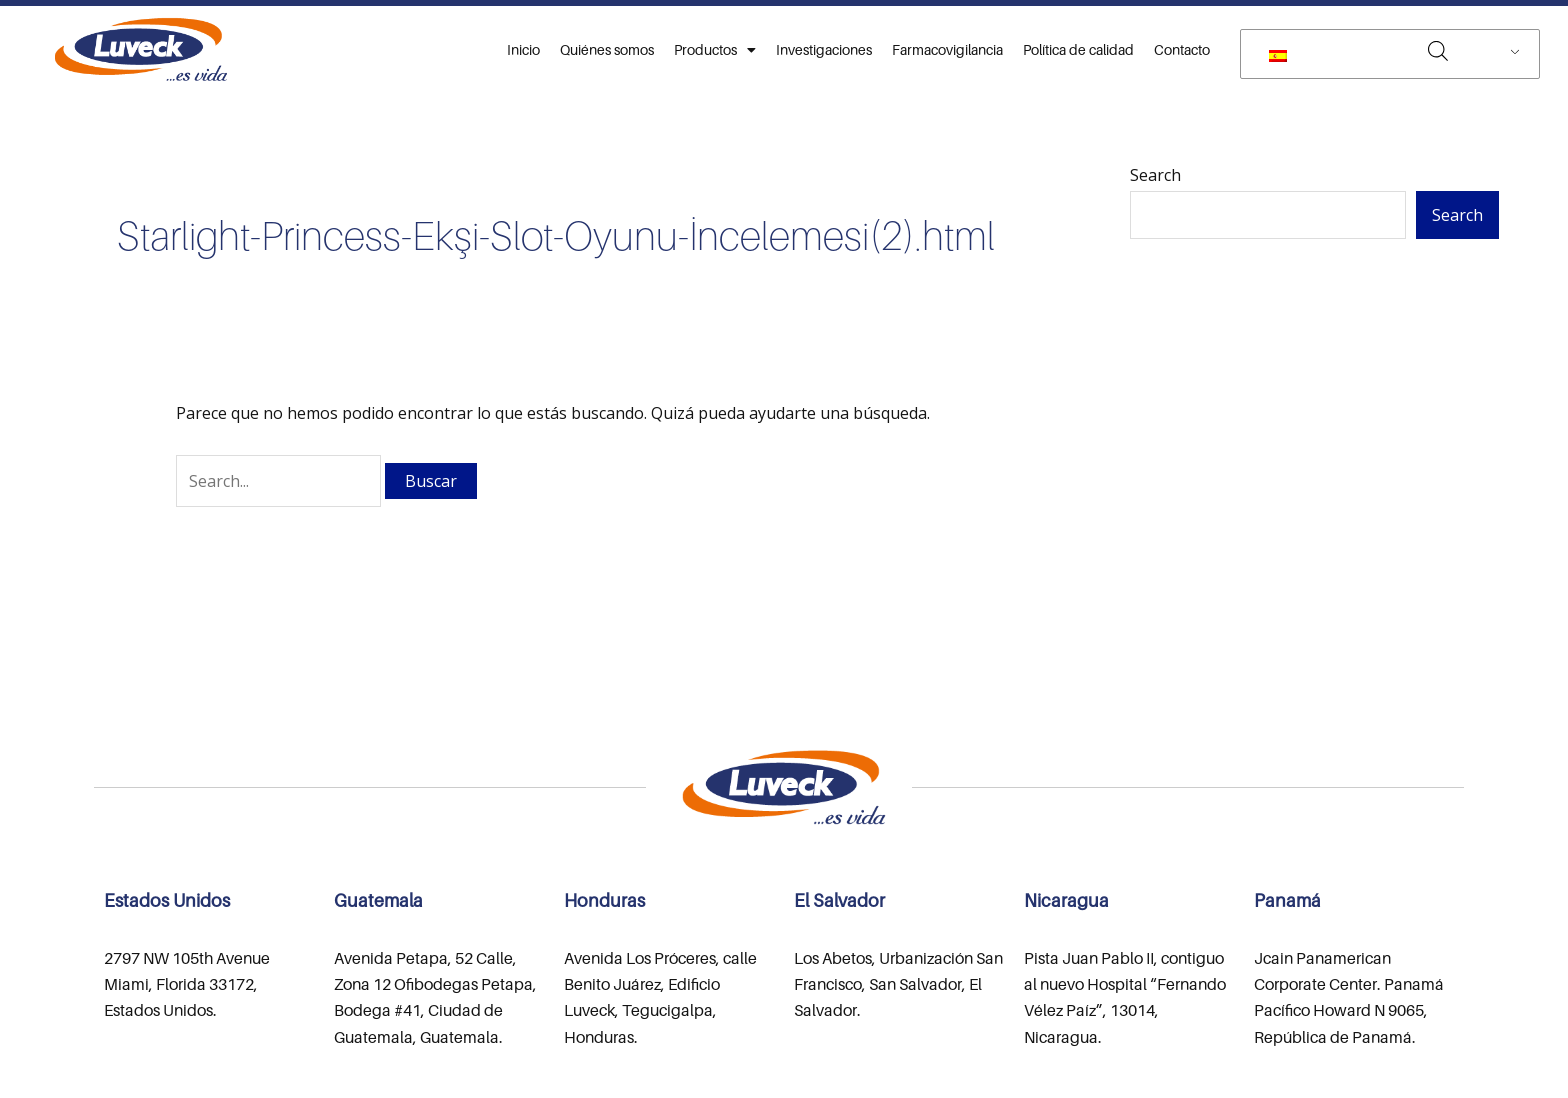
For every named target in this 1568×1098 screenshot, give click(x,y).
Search (1155, 175)
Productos (715, 50)
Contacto (1182, 49)
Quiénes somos (607, 49)
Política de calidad (1078, 49)
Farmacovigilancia (947, 49)
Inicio (523, 49)
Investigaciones (824, 49)
